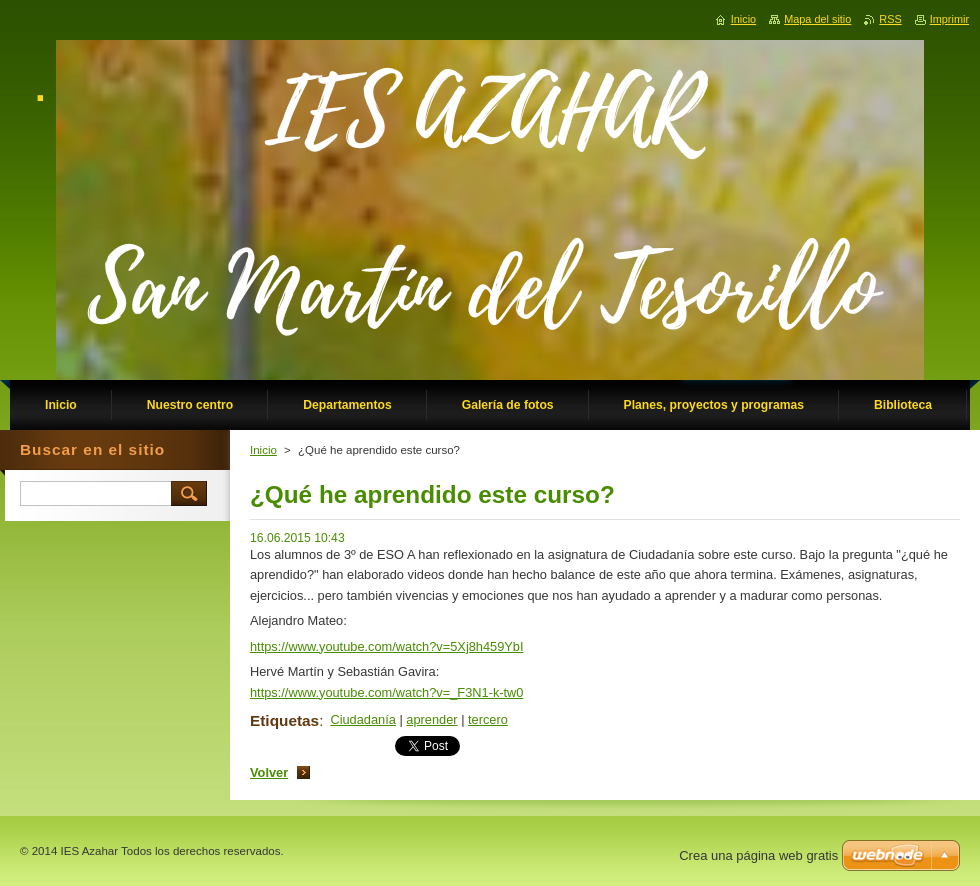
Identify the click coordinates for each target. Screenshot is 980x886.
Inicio (263, 450)
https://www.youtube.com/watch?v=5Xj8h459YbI (387, 646)
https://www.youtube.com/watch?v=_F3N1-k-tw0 (386, 692)
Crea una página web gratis (758, 855)
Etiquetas (284, 720)
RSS (890, 19)
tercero (488, 719)
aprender (431, 719)
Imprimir (949, 19)
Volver (269, 772)
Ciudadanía (362, 719)
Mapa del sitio (817, 19)
